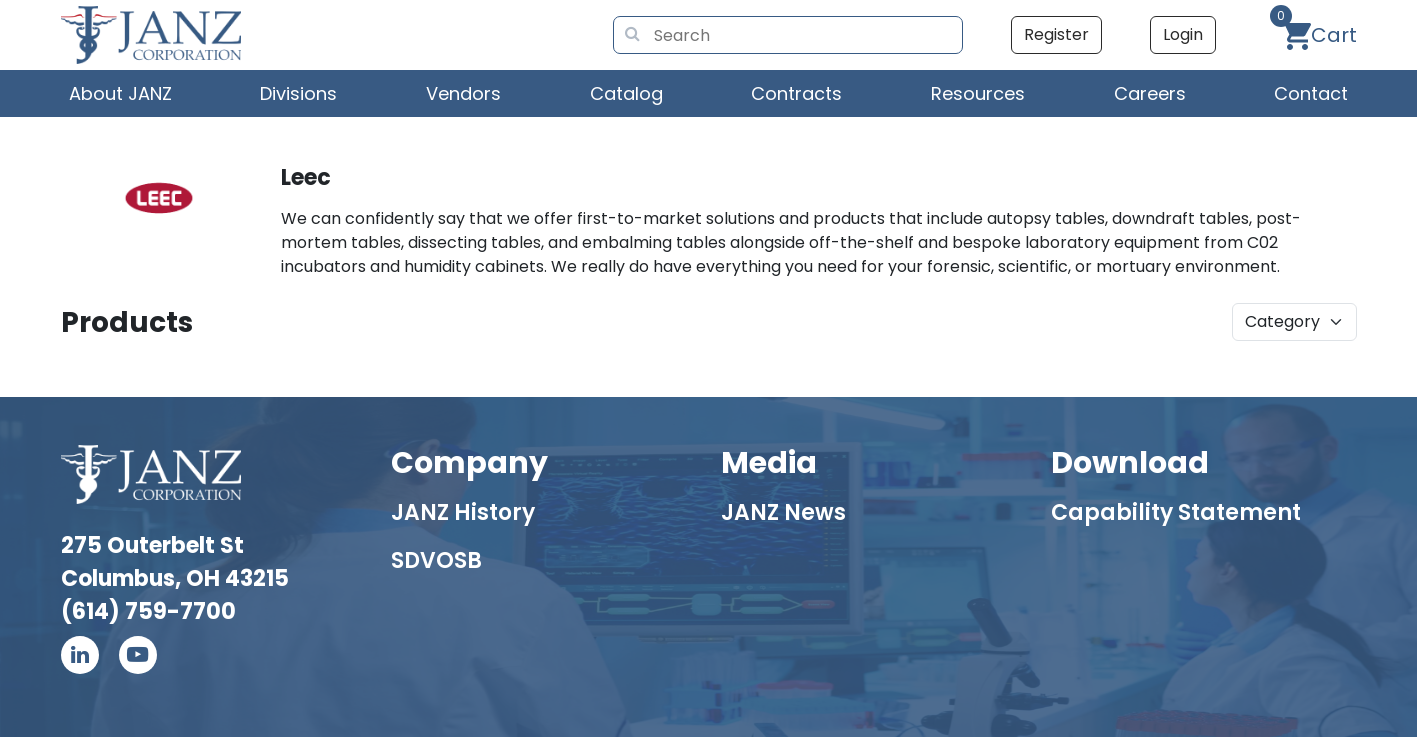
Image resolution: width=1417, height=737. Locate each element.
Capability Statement (1176, 512)
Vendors (463, 93)
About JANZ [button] (120, 93)
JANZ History (463, 512)
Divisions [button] (298, 93)
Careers (1150, 93)
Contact (1311, 93)
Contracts (796, 93)
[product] (1294, 322)
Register (1056, 34)
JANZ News (783, 512)
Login (1183, 34)
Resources (978, 93)
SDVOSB (436, 560)
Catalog (626, 93)
